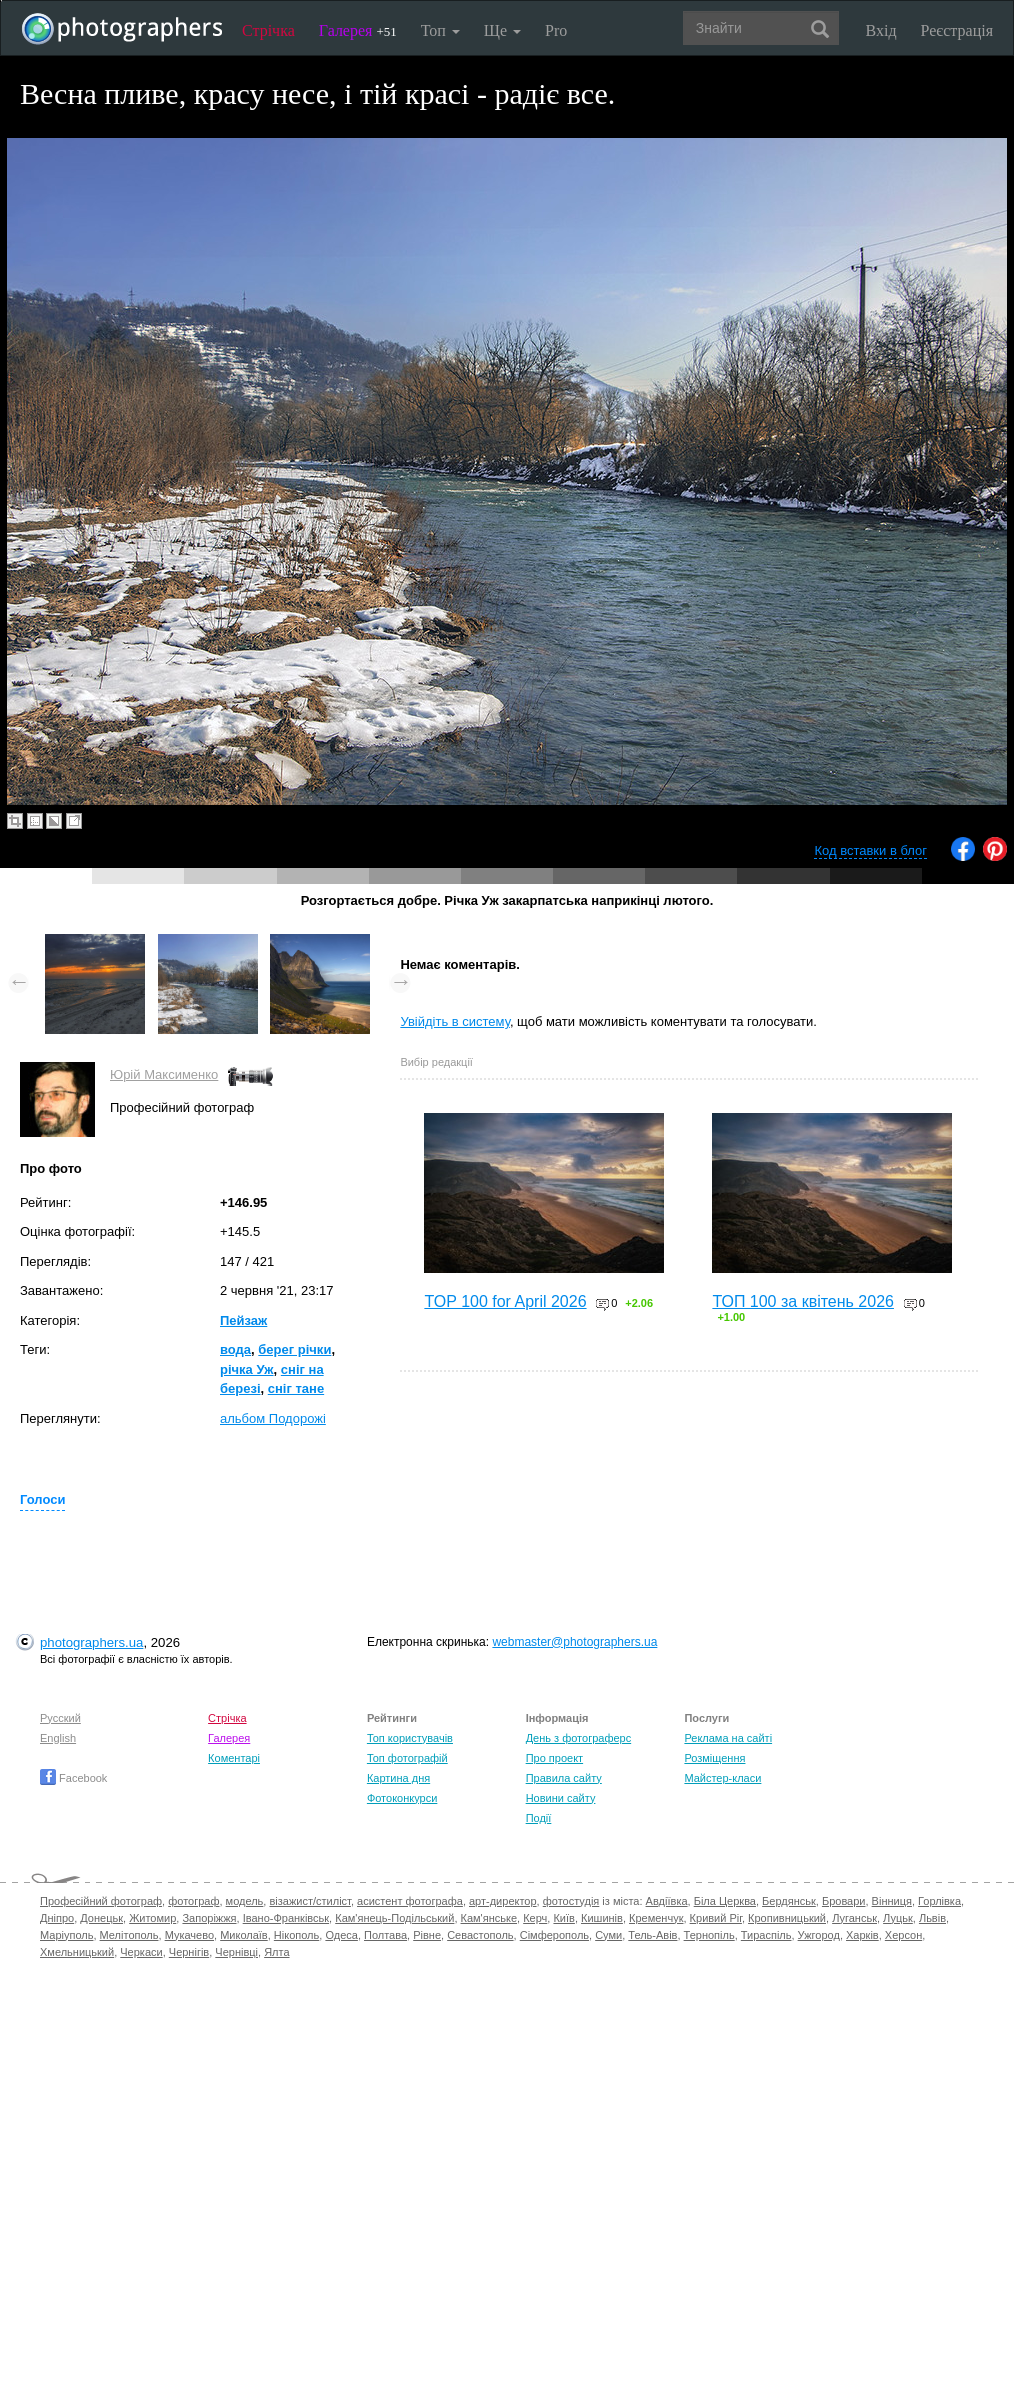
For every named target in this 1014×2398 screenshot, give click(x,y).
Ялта (276, 1952)
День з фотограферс (579, 1738)
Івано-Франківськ (286, 1918)
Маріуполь (66, 1935)
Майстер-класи (722, 1778)
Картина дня (398, 1778)
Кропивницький (787, 1918)
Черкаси (141, 1952)
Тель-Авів (652, 1935)
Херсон (903, 1935)
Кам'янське (489, 1918)
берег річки (294, 1349)
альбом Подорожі (273, 1418)
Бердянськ (789, 1901)
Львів (932, 1918)
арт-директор (503, 1901)
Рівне (427, 1935)
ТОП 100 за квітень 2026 (803, 1301)
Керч (535, 1918)
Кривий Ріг (716, 1918)
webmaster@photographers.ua (574, 1642)
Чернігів (189, 1952)
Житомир (152, 1918)
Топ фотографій (407, 1758)
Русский (60, 1718)
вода (235, 1349)
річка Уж (247, 1369)
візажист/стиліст (309, 1901)
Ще (502, 30)
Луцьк (898, 1918)
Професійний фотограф (101, 1901)
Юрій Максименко (164, 1074)
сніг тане (296, 1388)
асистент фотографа (410, 1901)
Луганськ (854, 1918)
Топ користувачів (410, 1738)
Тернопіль (709, 1935)
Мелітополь (129, 1935)
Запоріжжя (209, 1918)
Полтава (385, 1935)
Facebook (73, 1778)
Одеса (341, 1935)
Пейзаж (243, 1320)
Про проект (554, 1758)
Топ (440, 30)
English (58, 1738)
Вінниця (892, 1901)
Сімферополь (554, 1935)
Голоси (42, 1499)
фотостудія (571, 1901)
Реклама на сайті (728, 1738)
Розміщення (714, 1758)
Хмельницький (77, 1952)
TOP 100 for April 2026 (505, 1301)
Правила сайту (564, 1778)
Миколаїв (244, 1935)
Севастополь (480, 1935)
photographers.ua (91, 1642)
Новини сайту (561, 1798)
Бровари (844, 1901)
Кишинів (602, 1918)
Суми (608, 1935)
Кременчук (656, 1918)
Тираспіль (766, 1935)
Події (539, 1818)
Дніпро (57, 1918)
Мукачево (189, 1935)
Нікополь (296, 1935)
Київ (563, 1918)
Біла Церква (725, 1901)
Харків (862, 1935)
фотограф (193, 1901)
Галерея (358, 30)
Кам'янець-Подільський (394, 1918)
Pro (556, 30)
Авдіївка (667, 1901)
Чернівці (236, 1952)
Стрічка (268, 30)
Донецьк (101, 1918)
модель (245, 1901)
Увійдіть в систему (455, 1021)
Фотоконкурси (402, 1798)
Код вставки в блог (870, 850)
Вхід (881, 30)
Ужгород (819, 1935)
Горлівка (939, 1901)
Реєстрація (957, 30)
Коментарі (234, 1758)
